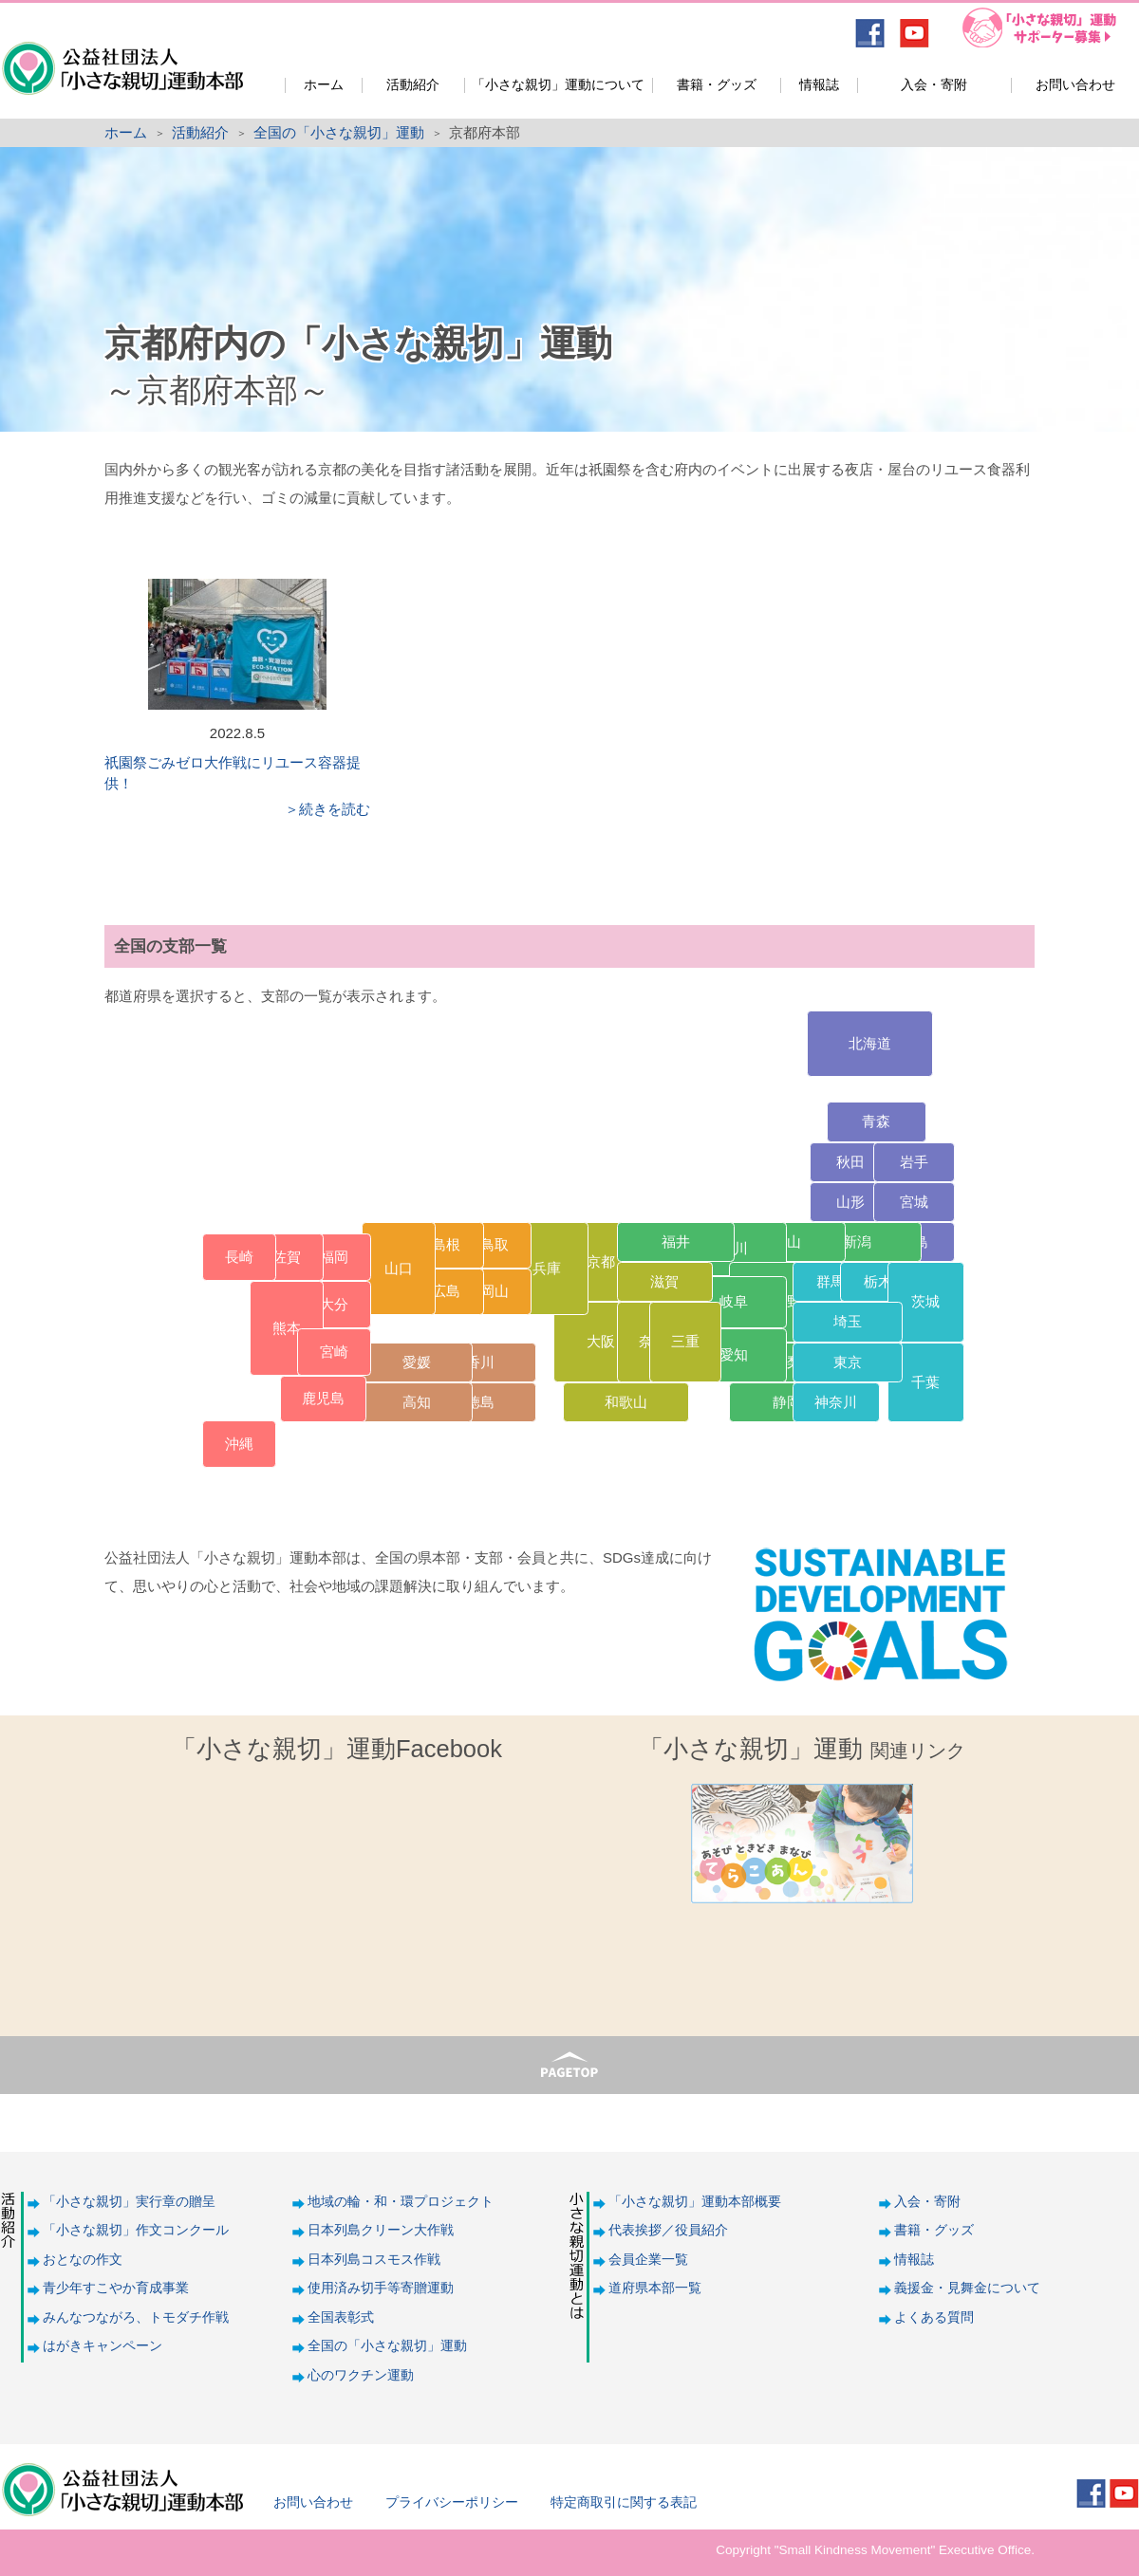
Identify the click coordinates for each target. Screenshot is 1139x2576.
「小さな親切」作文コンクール (136, 2230)
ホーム (324, 85)
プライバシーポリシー (451, 2502)
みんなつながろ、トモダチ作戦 (136, 2317)
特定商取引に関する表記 (624, 2502)
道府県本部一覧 (654, 2288)
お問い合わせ (1075, 85)
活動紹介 (412, 85)
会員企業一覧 (648, 2259)
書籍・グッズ (716, 85)
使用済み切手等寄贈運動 (381, 2288)
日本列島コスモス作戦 (374, 2259)
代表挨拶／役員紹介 (668, 2230)
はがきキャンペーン (102, 2346)
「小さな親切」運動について (558, 85)
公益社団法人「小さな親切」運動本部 (121, 55)
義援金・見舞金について (967, 2288)
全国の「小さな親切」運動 (338, 132)
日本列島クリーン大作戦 (381, 2230)
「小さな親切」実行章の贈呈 (129, 2202)
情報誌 (819, 85)
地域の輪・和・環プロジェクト (401, 2202)
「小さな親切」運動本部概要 (694, 2202)
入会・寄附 (934, 85)
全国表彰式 (341, 2317)
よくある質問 (934, 2317)
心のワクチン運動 (361, 2375)
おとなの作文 (82, 2259)
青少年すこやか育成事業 (116, 2288)
